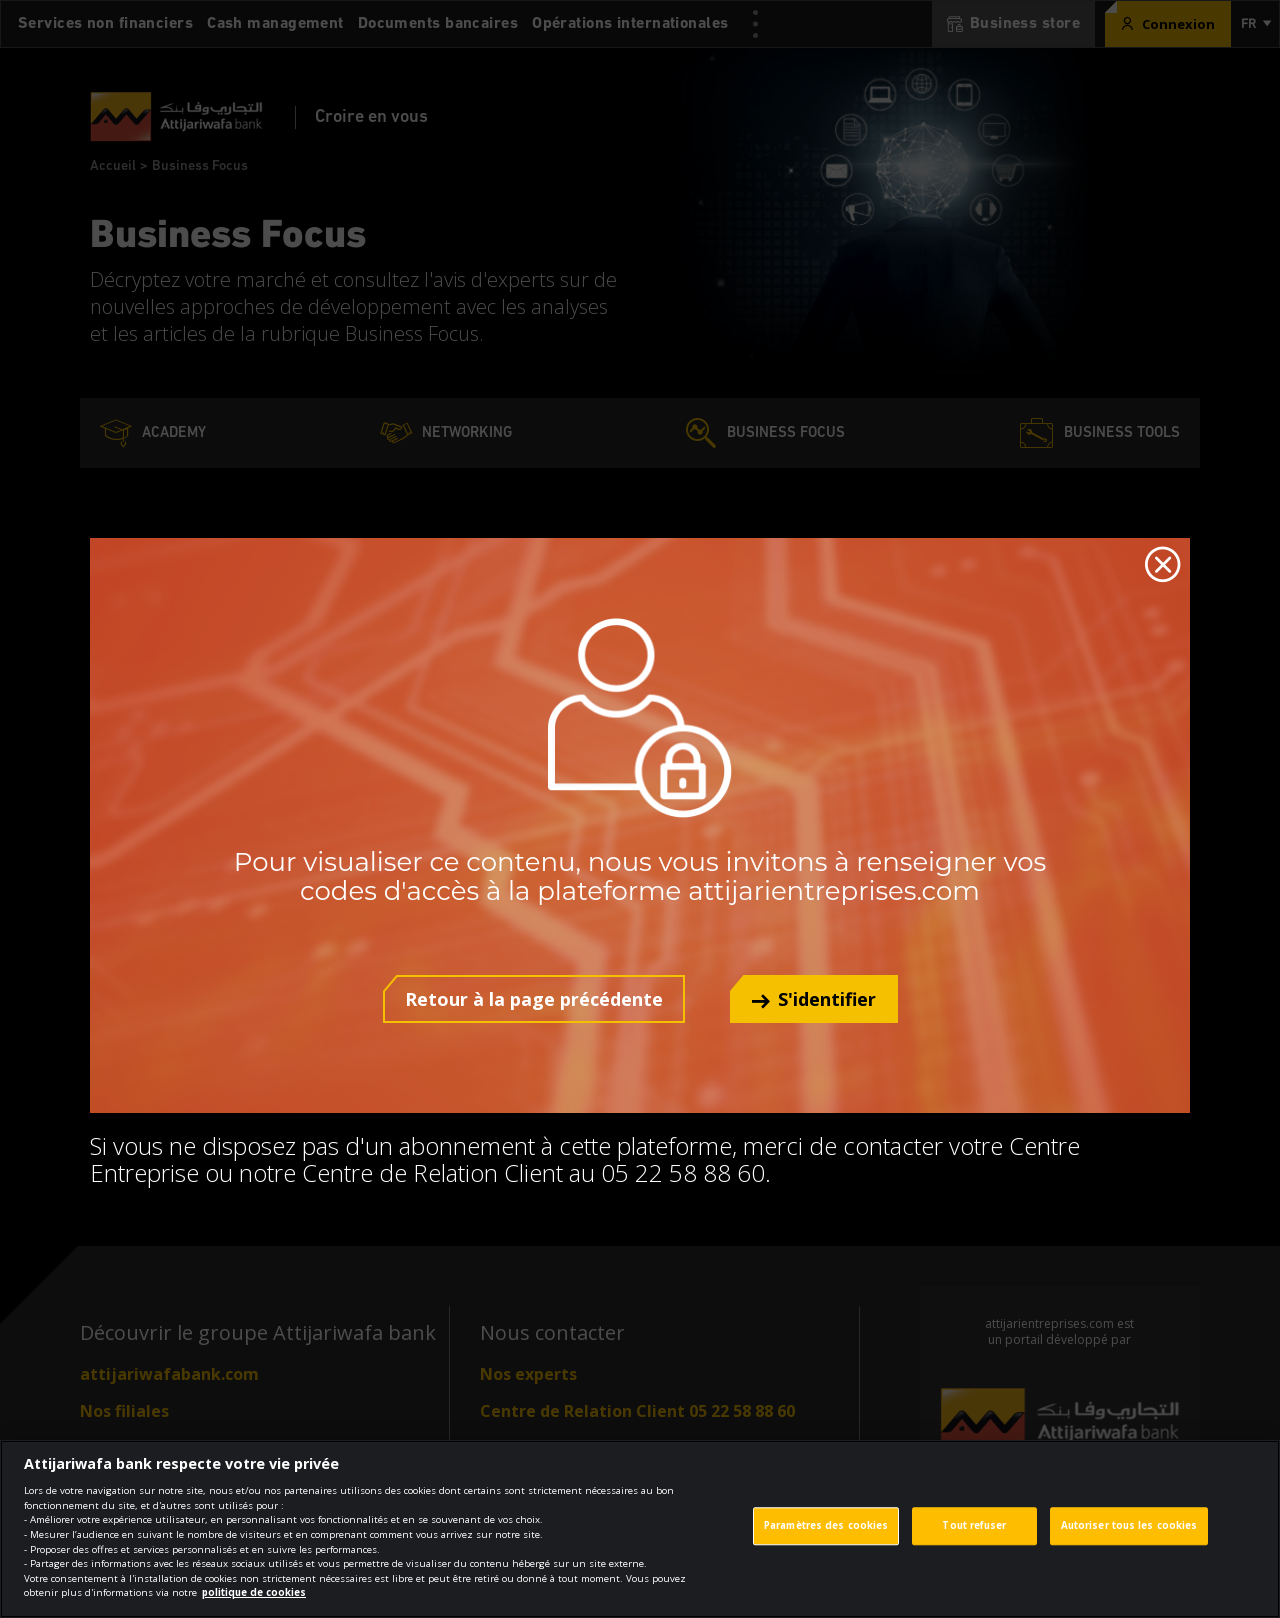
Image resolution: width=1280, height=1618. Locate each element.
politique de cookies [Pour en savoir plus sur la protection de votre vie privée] (254, 1605)
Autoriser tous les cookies (1129, 1538)
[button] (814, 999)
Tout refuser (974, 1538)
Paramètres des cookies (826, 1538)
